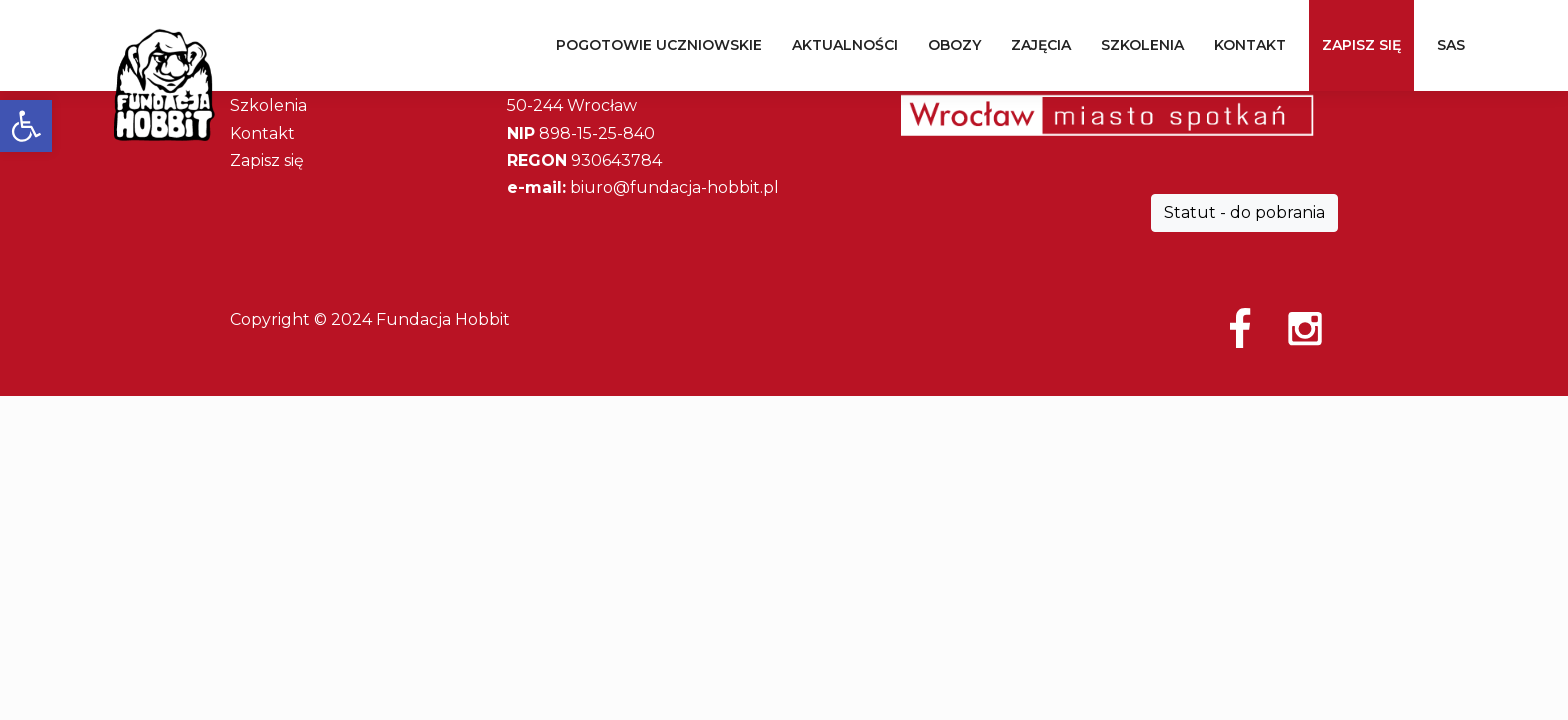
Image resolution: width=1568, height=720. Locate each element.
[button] (26, 126)
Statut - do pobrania (1244, 212)
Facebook (1240, 328)
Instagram (1305, 328)
